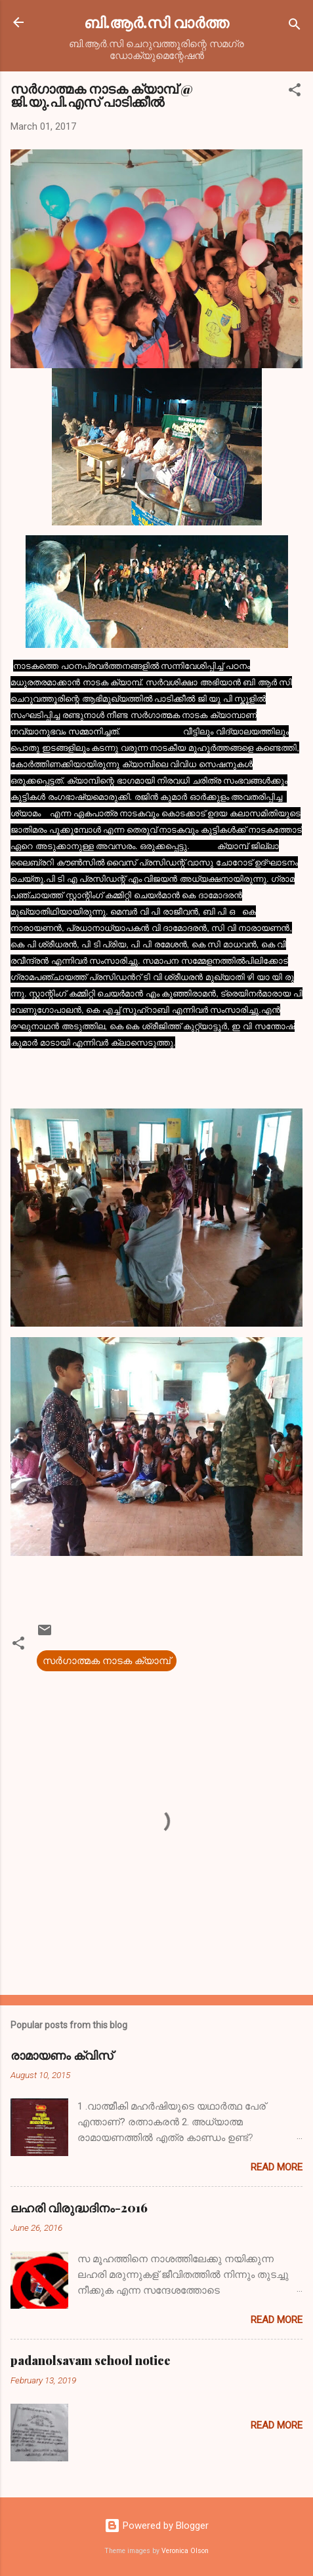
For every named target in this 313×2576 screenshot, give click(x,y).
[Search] (295, 27)
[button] (295, 92)
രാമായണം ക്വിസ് (61, 2055)
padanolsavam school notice (90, 2360)
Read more (277, 2167)
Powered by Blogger (156, 2525)
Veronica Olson (185, 2551)
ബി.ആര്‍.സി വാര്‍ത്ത (156, 22)
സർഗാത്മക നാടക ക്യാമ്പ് (107, 1661)
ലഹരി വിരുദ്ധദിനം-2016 (79, 2208)
